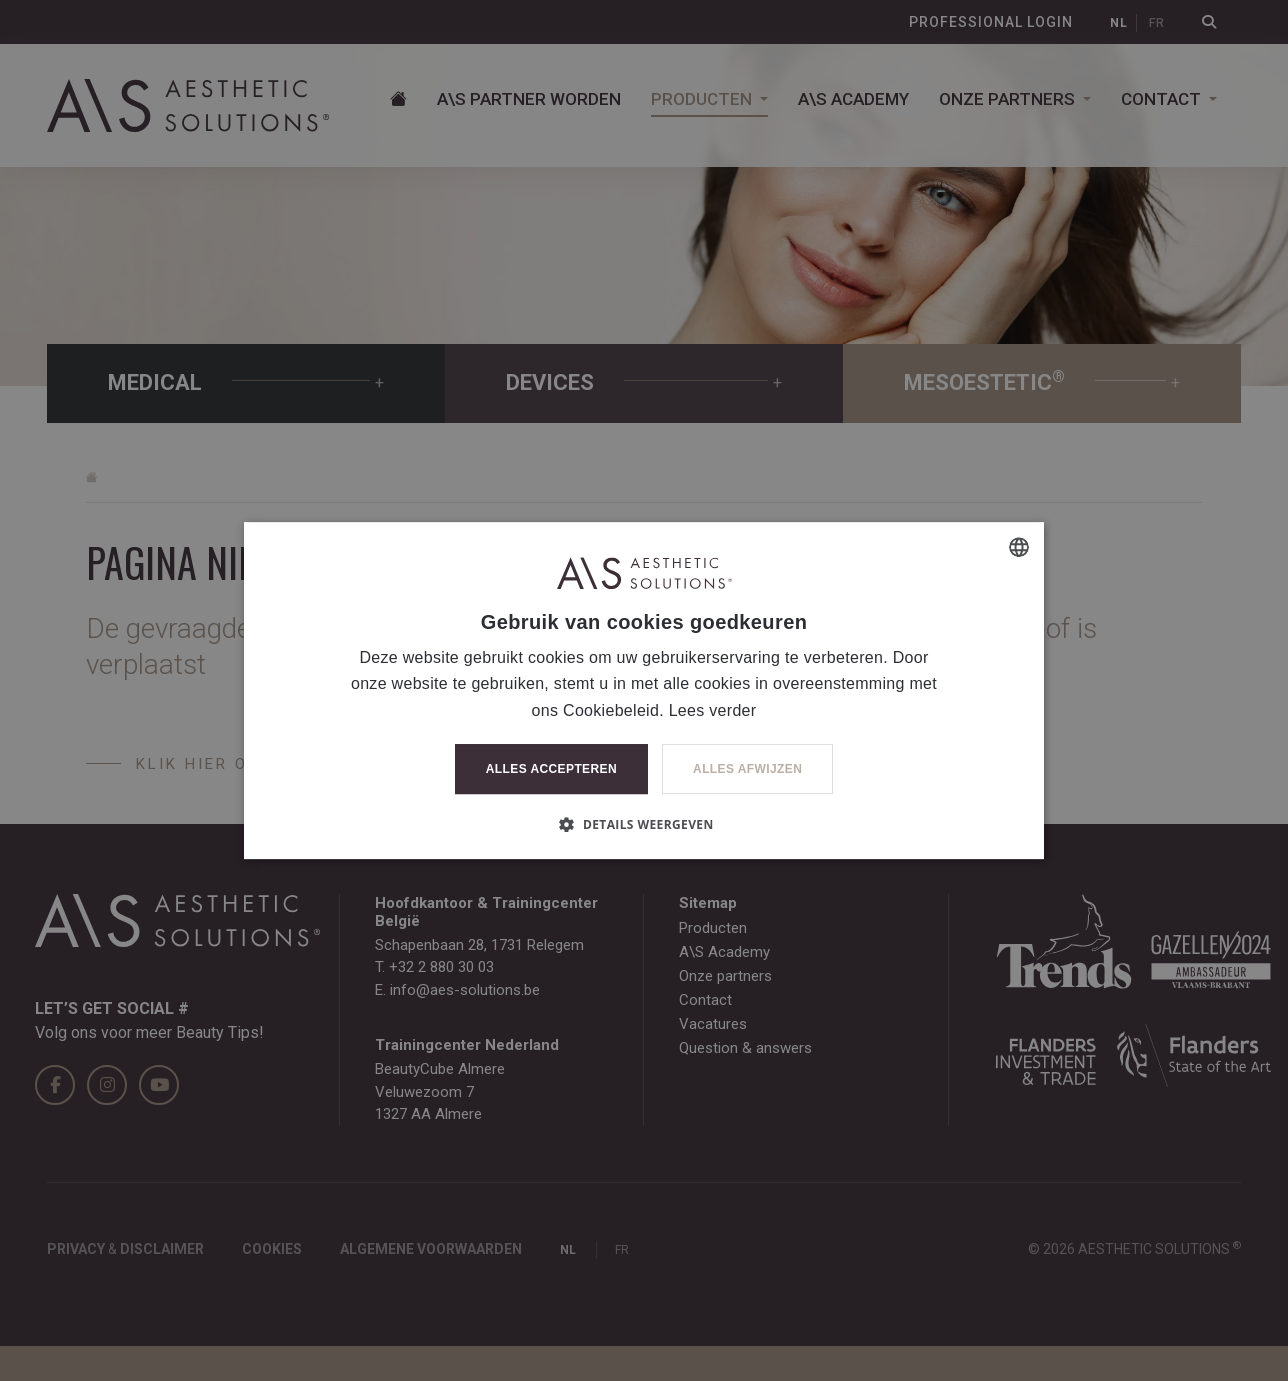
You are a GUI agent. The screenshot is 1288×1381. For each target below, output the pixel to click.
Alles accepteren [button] (551, 769)
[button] (643, 824)
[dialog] (644, 690)
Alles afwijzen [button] (747, 769)
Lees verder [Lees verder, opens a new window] (713, 710)
